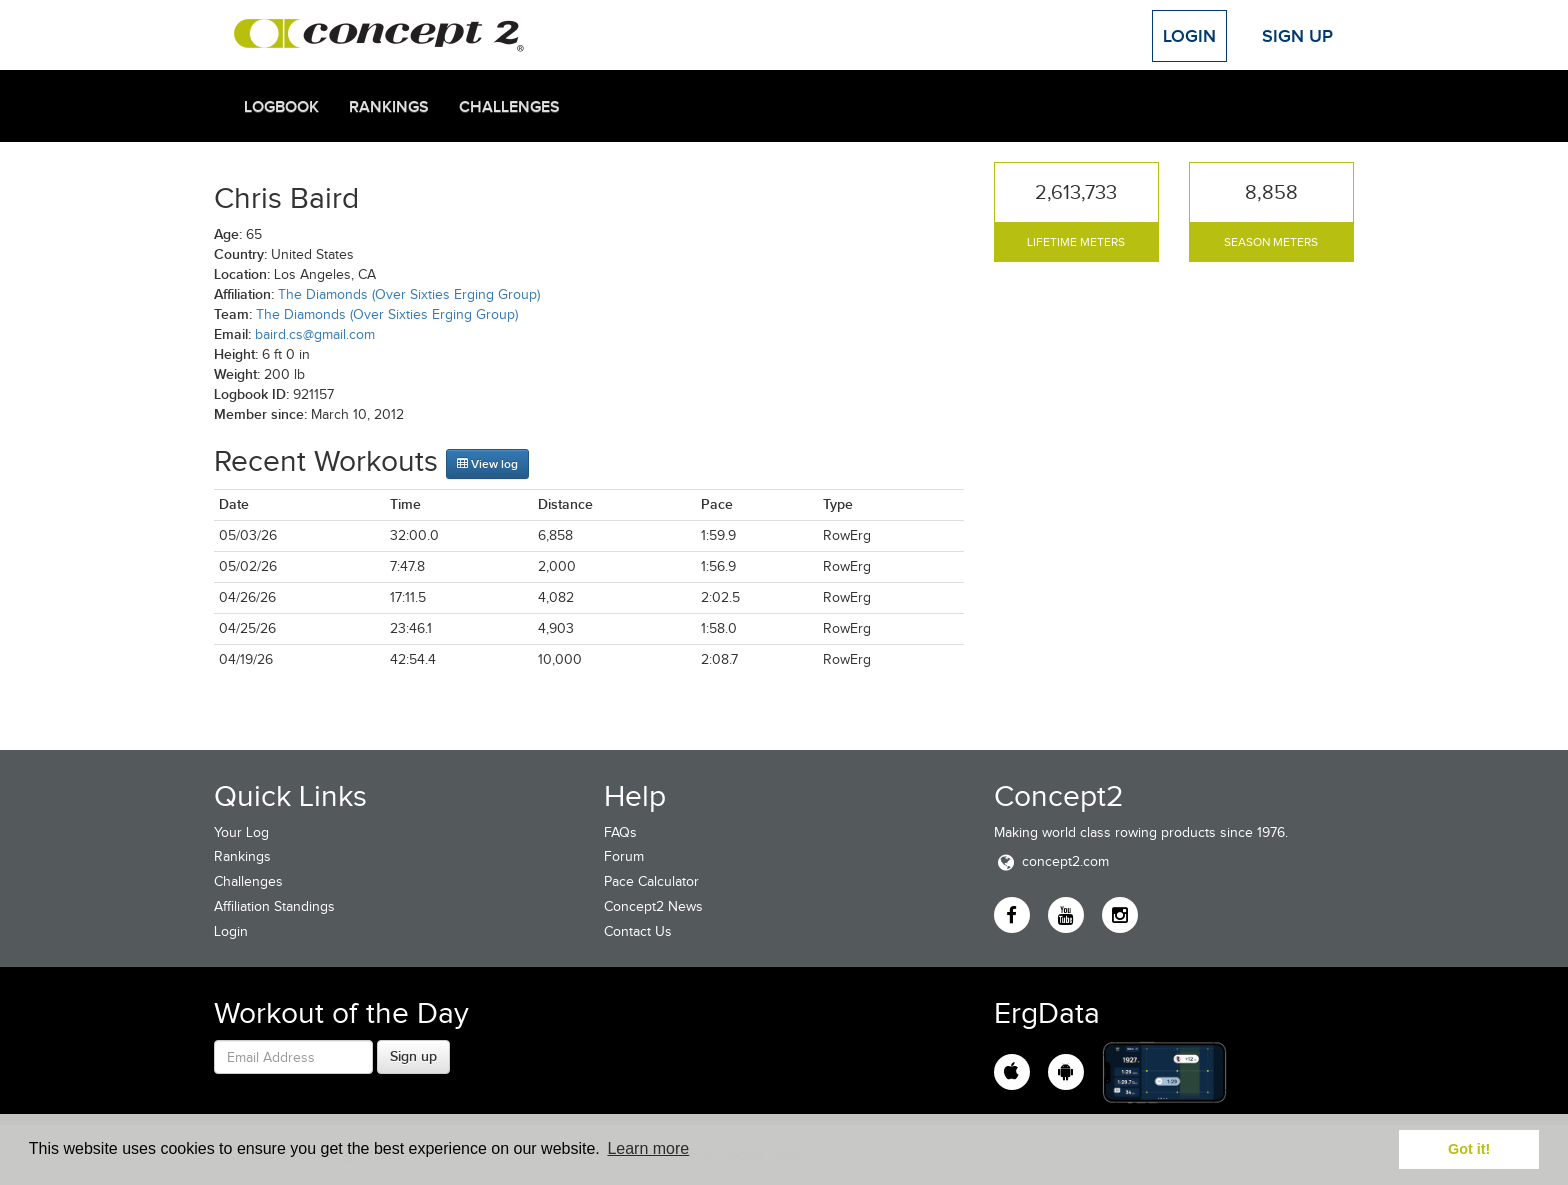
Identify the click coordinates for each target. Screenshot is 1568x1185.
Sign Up (1297, 36)
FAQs (620, 832)
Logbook (281, 107)
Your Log (241, 832)
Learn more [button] (648, 1148)
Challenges (509, 107)
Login (1189, 36)
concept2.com (1051, 861)
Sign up (413, 1056)
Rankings (389, 107)
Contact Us (638, 931)
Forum (624, 856)
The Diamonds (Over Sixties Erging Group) (409, 294)
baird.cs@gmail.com (315, 334)
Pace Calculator (651, 881)
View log (487, 464)
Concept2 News (653, 906)
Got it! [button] (1469, 1149)
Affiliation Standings (274, 906)
